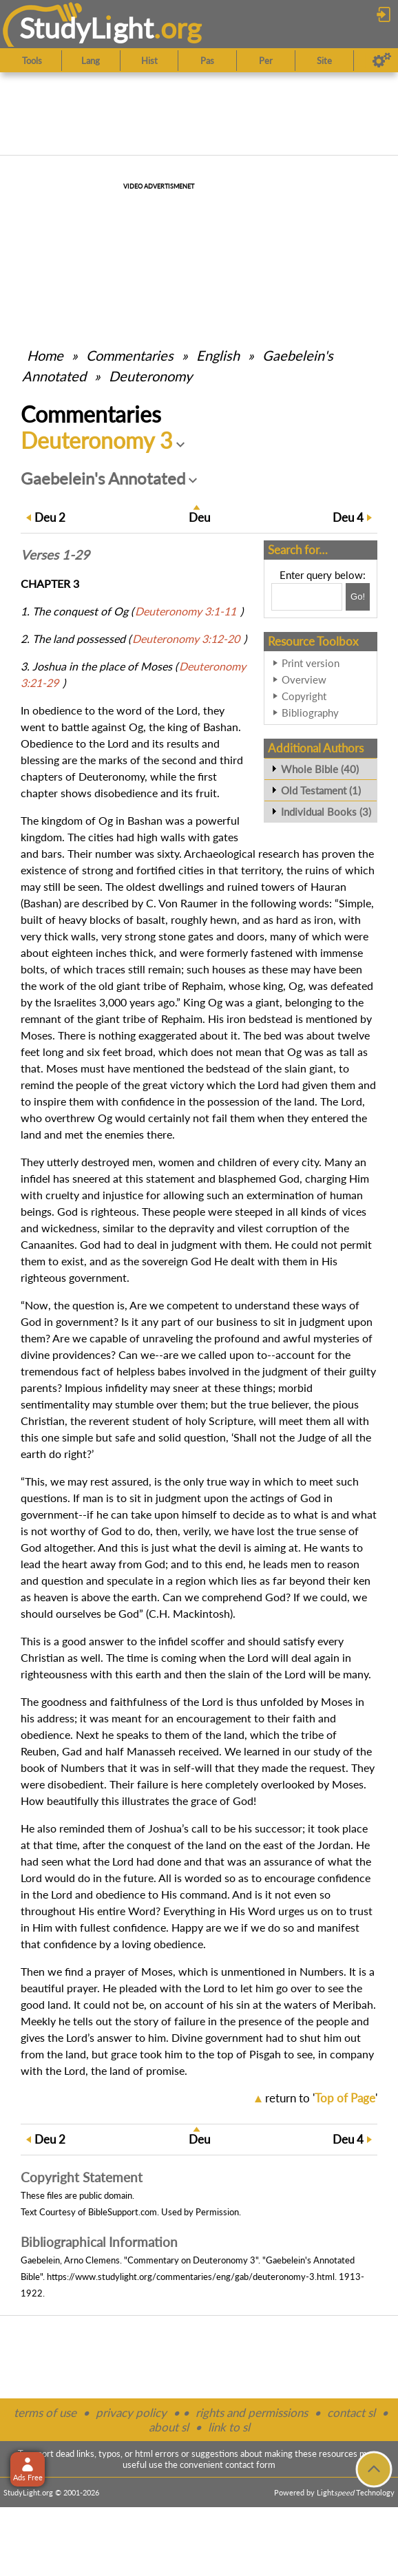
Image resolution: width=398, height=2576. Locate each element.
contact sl (351, 2412)
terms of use (45, 2412)
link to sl (229, 2427)
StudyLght (86, 28)
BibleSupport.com (122, 2211)
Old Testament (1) (321, 790)
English (218, 355)
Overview (304, 679)
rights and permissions (252, 2412)
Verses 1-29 (55, 554)
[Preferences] (382, 60)
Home (45, 355)
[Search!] (358, 597)
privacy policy (131, 2412)
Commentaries (130, 355)
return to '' (321, 2098)
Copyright (304, 696)
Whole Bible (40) (320, 769)
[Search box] (306, 597)
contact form (250, 2464)
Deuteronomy (150, 376)
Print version (310, 663)
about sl (169, 2427)
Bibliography (310, 712)
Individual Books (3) (326, 811)
